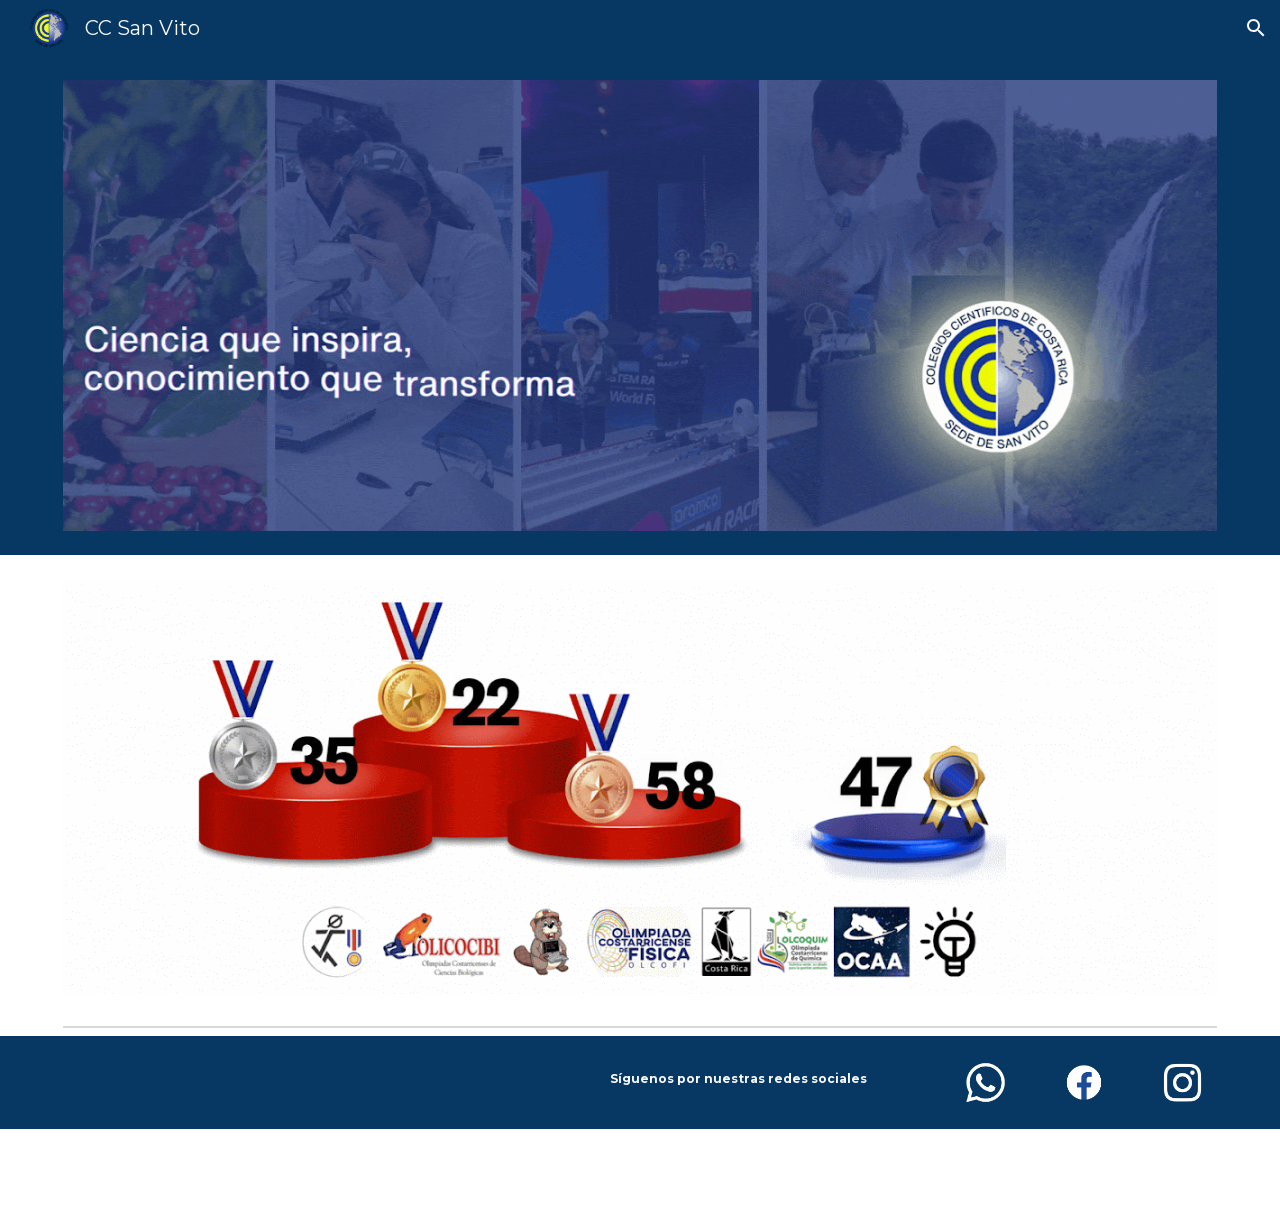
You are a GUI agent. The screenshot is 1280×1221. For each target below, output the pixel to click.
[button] (1256, 28)
